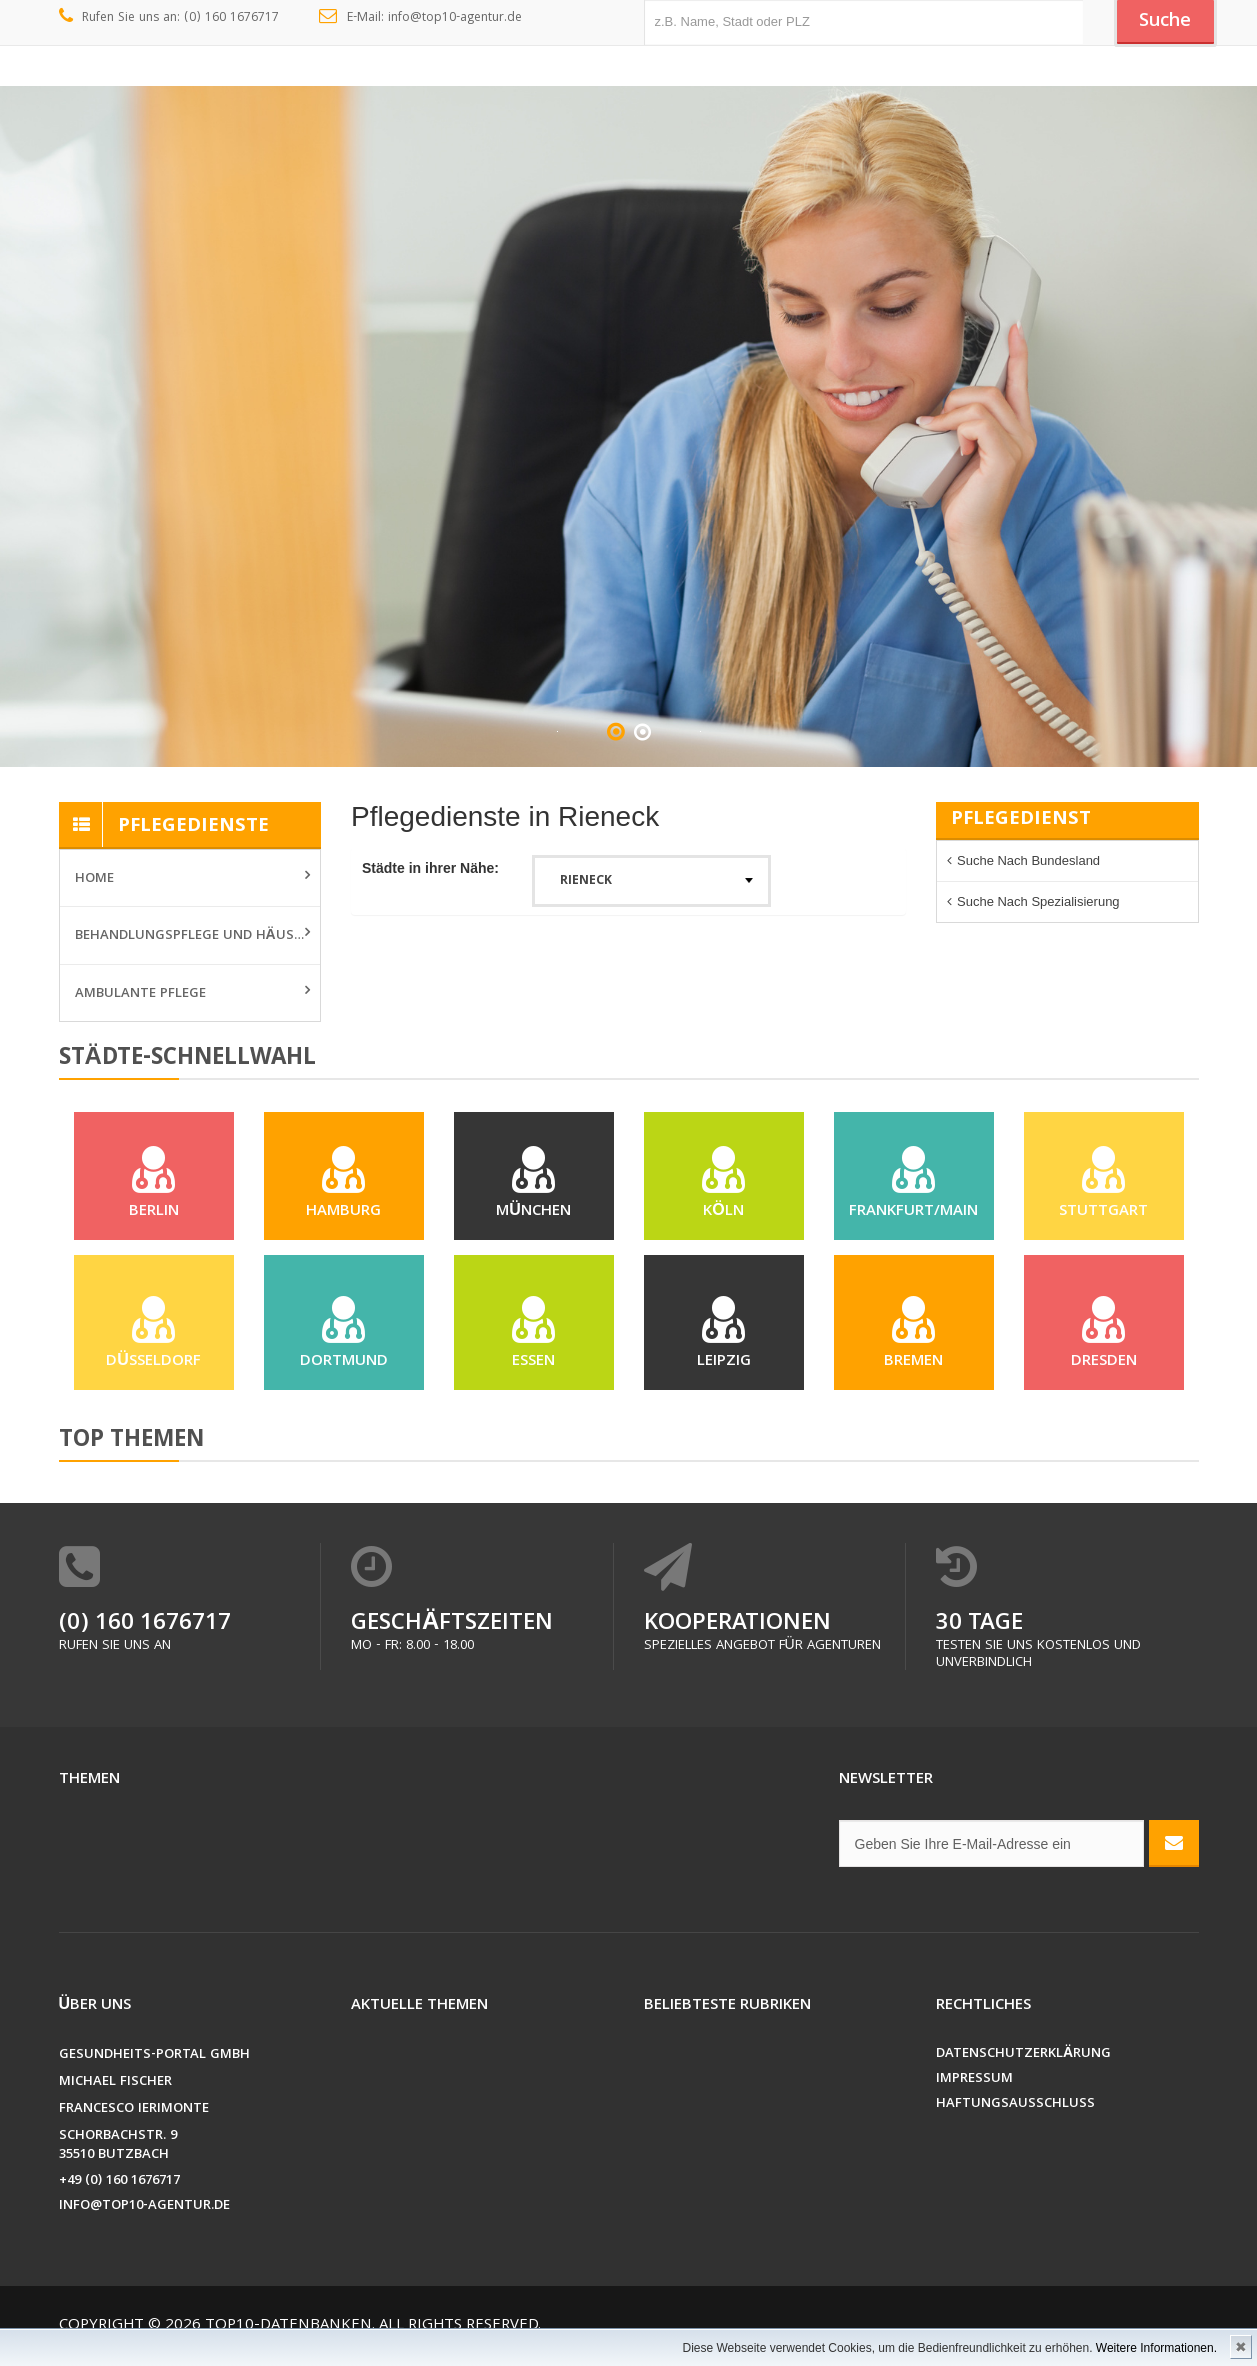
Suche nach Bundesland (1028, 860)
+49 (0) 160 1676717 (119, 2191)
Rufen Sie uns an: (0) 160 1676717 (169, 18)
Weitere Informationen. (1156, 2348)
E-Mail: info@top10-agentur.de (420, 18)
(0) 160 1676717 (145, 1634)
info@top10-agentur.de (144, 2216)
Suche (1163, 23)
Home (94, 879)
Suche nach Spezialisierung (1038, 901)
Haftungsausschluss (1015, 2114)
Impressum (974, 2089)
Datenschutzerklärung (1023, 2064)
